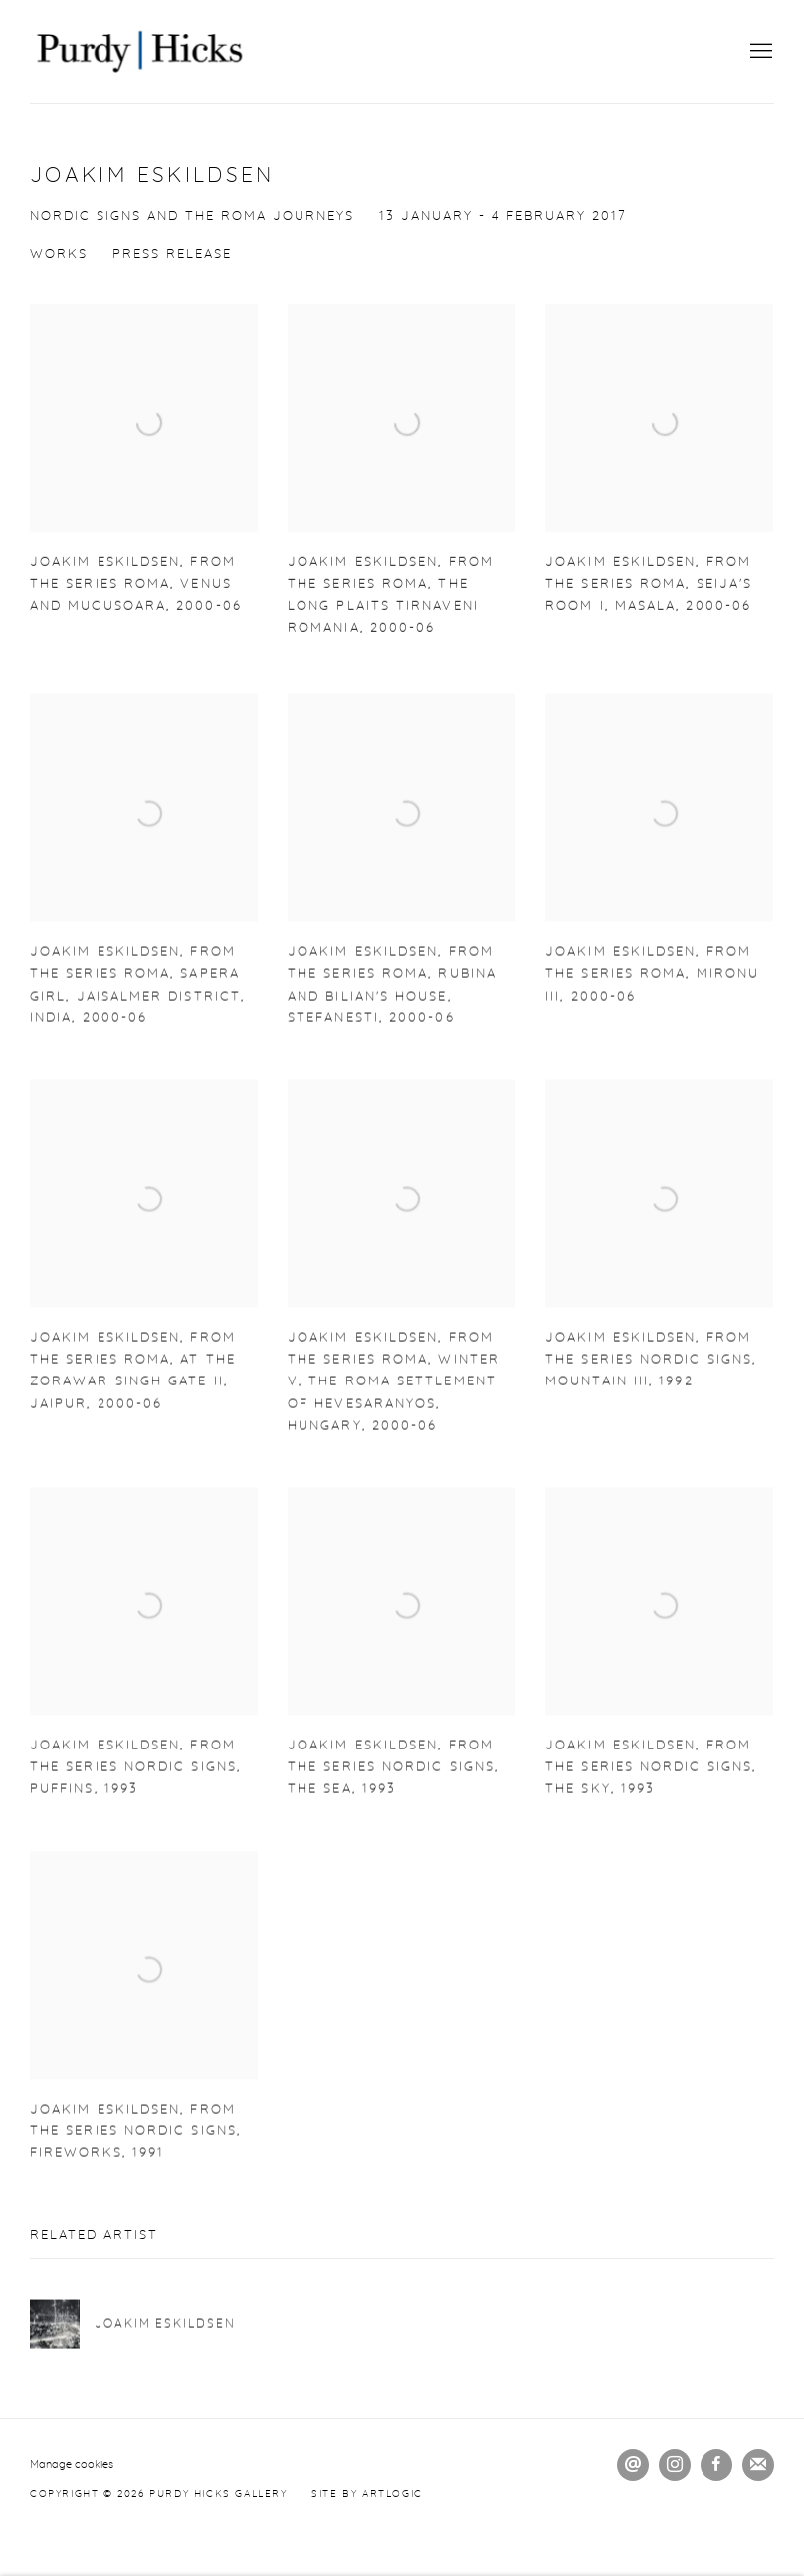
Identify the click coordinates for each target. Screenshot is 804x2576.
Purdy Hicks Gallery (139, 52)
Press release (172, 254)
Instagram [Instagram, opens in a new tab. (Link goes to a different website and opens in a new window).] (675, 2465)
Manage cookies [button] (71, 2464)
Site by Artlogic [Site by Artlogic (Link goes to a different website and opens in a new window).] (367, 2494)
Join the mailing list (758, 2465)
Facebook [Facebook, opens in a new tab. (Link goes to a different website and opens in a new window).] (716, 2465)
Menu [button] (759, 52)
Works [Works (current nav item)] (59, 254)
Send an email (633, 2465)
